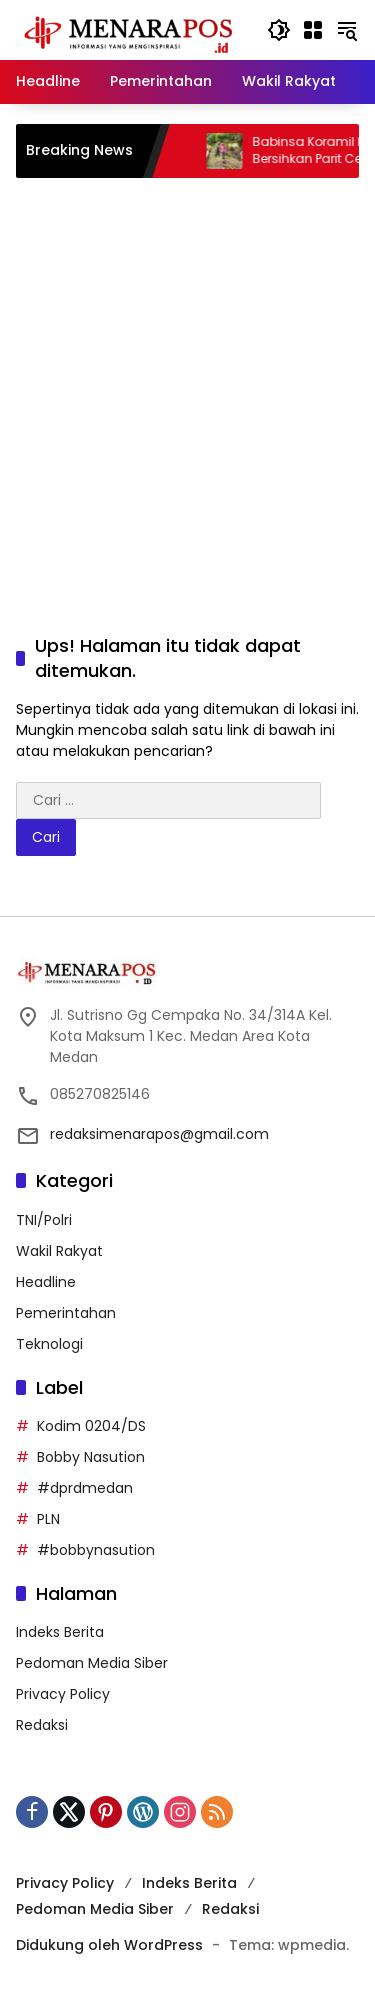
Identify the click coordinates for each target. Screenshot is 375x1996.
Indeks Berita (60, 1632)
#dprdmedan (85, 1488)
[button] (279, 30)
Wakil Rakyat (59, 1251)
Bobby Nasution (91, 1457)
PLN (48, 1519)
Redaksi (42, 1725)
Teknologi (49, 1344)
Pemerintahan (66, 1313)
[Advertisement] (187, 385)
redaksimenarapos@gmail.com (159, 1134)
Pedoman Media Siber (92, 1663)
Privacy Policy (63, 1694)
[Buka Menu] (313, 30)
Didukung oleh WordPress (109, 1945)
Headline (46, 1282)
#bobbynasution (96, 1550)
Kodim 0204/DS (91, 1426)
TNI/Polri (44, 1220)
